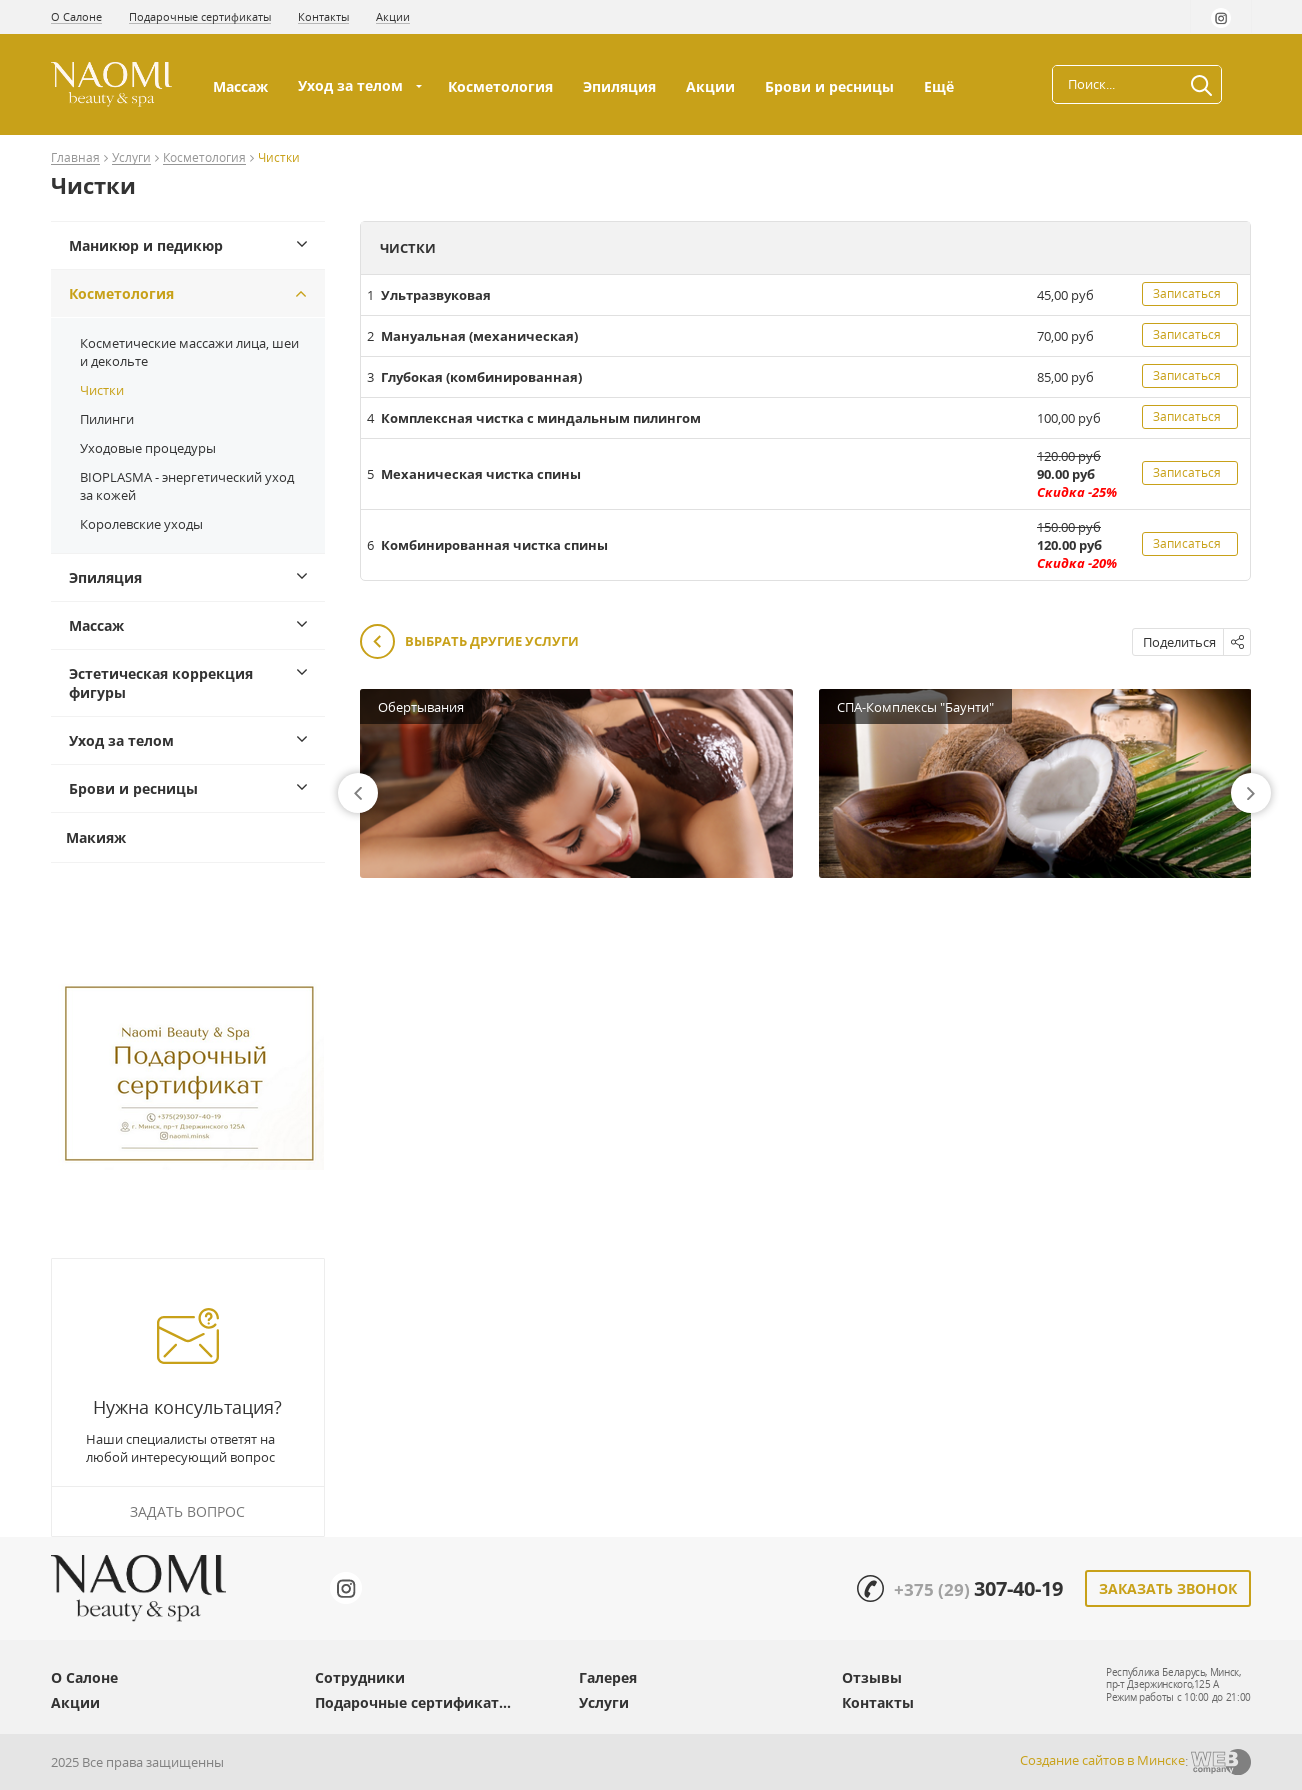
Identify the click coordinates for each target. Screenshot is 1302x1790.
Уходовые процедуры (148, 448)
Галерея (608, 1677)
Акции (393, 16)
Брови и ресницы (829, 86)
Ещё (941, 86)
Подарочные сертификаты (200, 16)
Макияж (96, 837)
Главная (75, 158)
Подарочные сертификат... (413, 1702)
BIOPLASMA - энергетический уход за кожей (187, 486)
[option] (576, 783)
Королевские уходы (141, 524)
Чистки (102, 390)
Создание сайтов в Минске (1102, 1760)
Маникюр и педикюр (146, 245)
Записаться (1187, 293)
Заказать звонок (1168, 1588)
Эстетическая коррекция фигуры (161, 683)
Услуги (131, 158)
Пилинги (107, 419)
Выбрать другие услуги (469, 642)
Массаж (240, 86)
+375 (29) (978, 1589)
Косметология (500, 86)
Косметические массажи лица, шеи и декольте (189, 352)
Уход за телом (350, 85)
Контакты (323, 16)
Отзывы (872, 1677)
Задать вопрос (187, 1511)
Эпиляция (619, 86)
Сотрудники (360, 1677)
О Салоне (76, 16)
